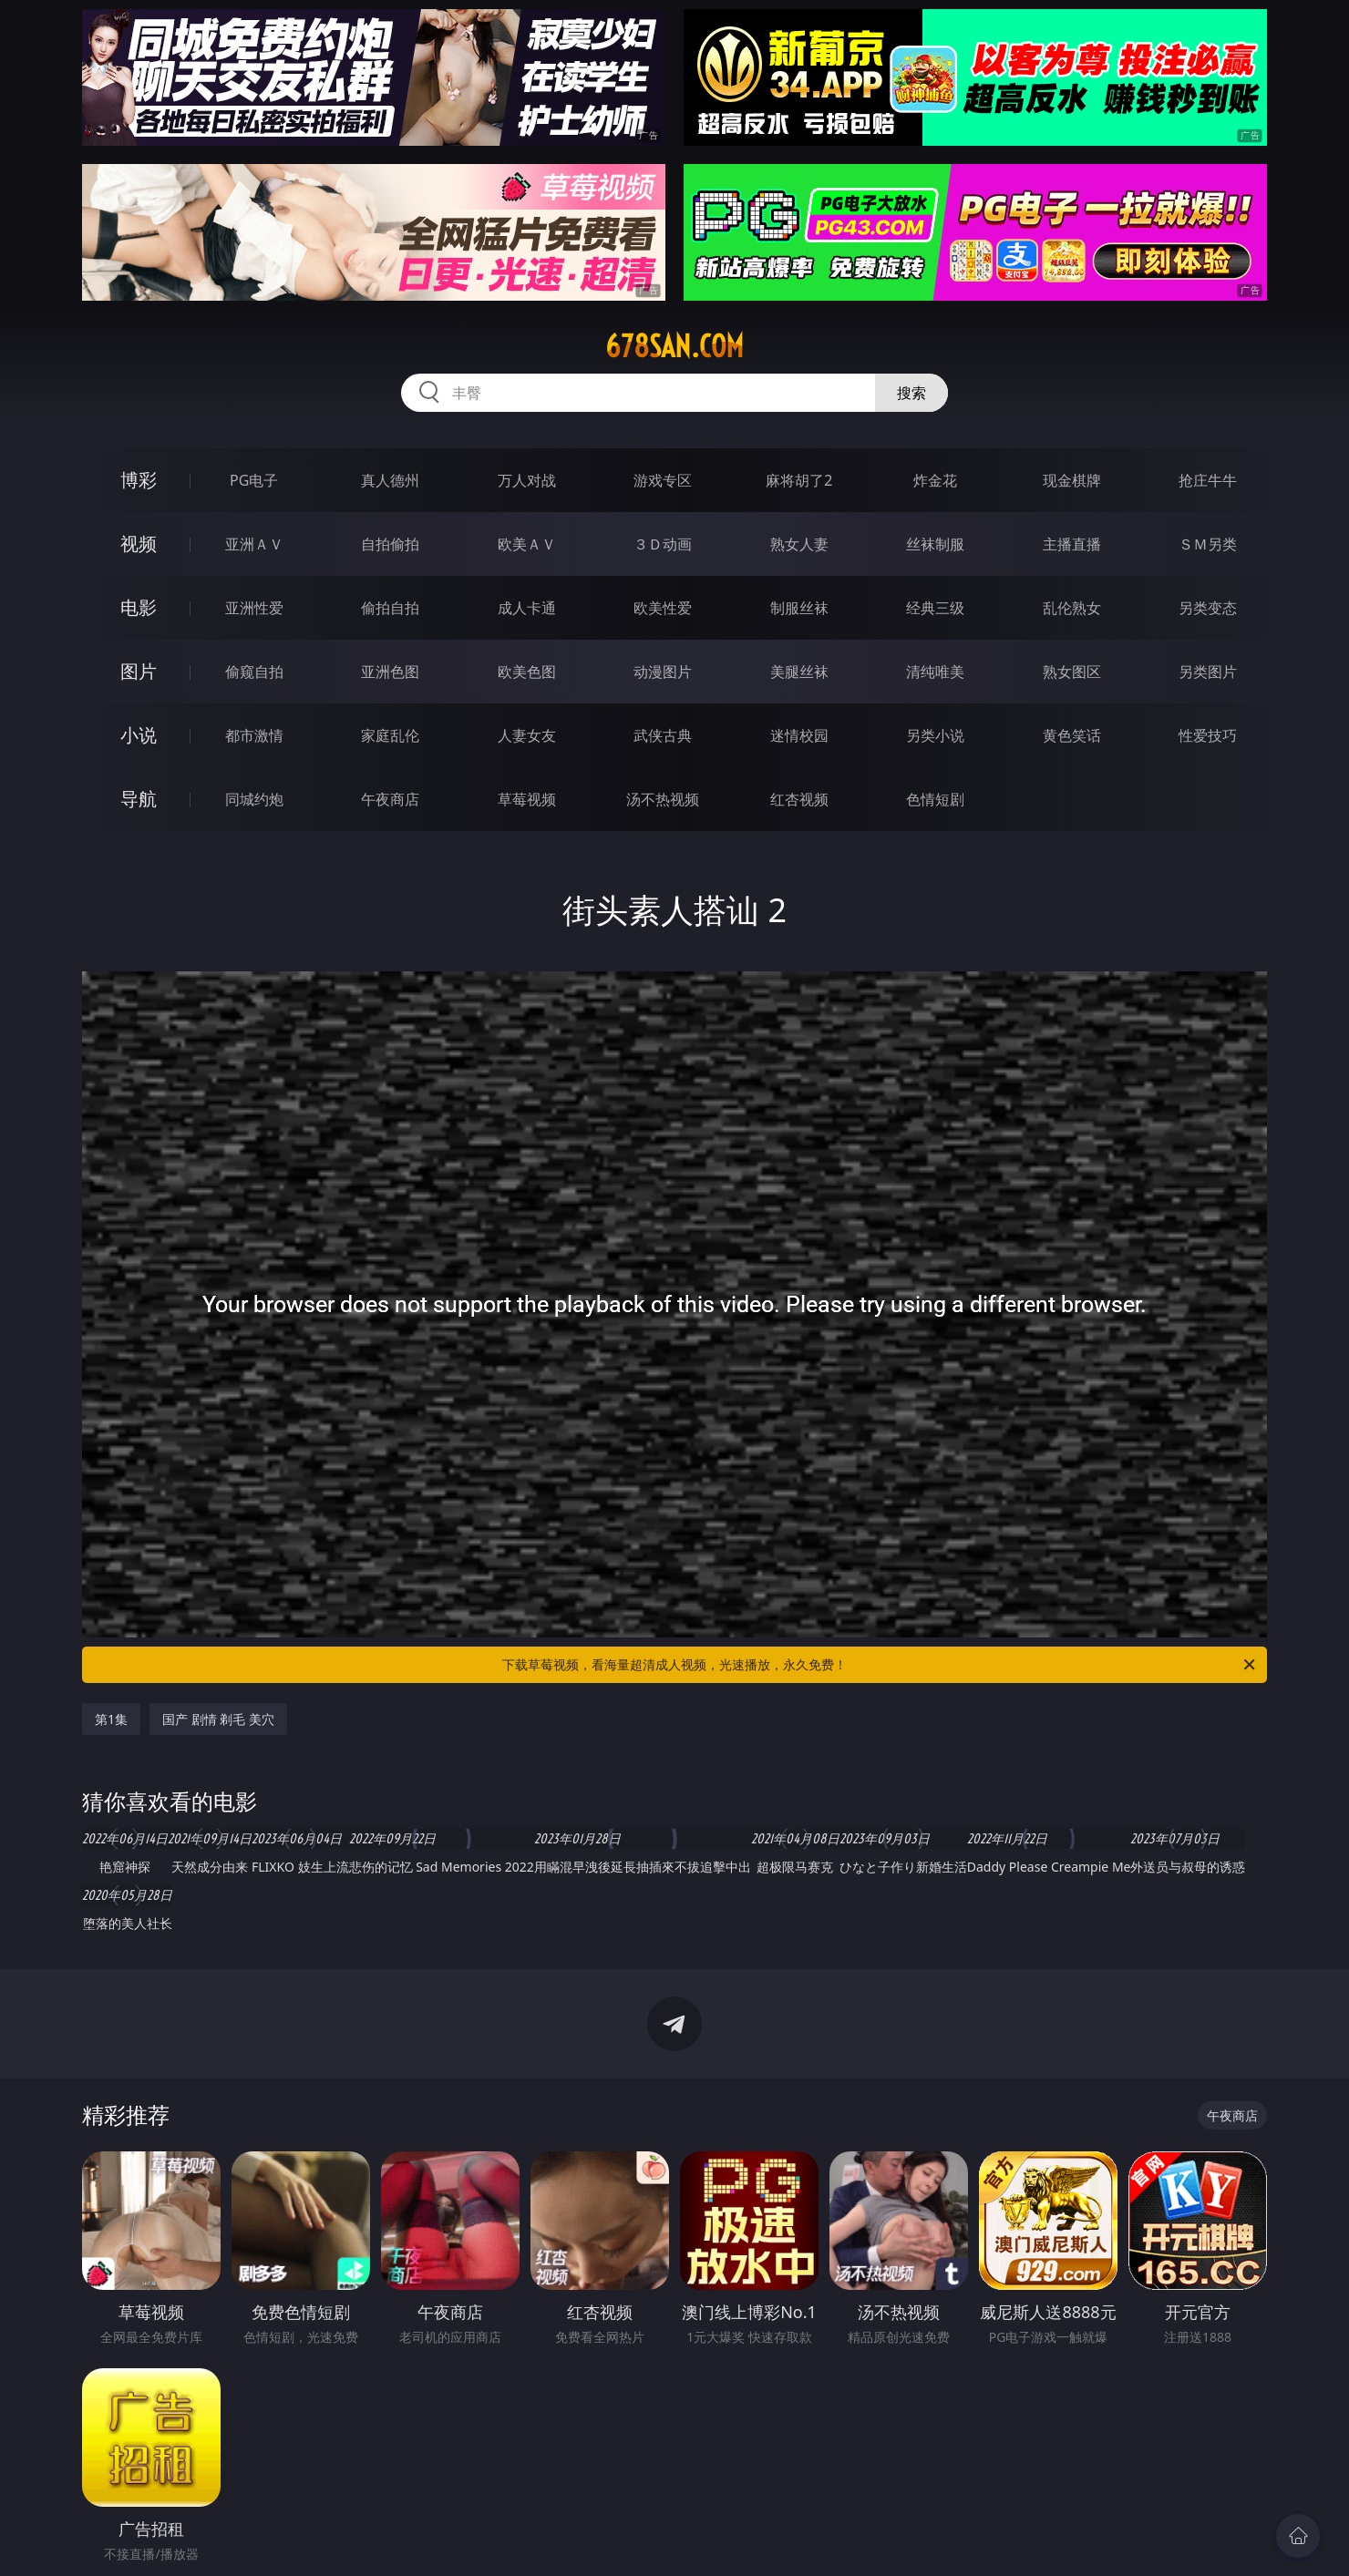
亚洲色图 (390, 672)
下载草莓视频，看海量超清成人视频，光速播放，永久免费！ (880, 1665)
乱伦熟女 (1072, 608)
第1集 (111, 1719)
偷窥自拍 (254, 672)
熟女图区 (1072, 672)
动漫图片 (662, 672)
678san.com (674, 346)
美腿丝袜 (799, 672)
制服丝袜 (799, 608)
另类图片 (1208, 672)
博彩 (138, 479)
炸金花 (935, 480)
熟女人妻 (799, 544)
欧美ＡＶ (527, 544)
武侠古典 (662, 735)
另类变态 (1208, 608)
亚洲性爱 (254, 608)
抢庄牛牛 (1208, 480)
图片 (138, 671)
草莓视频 (527, 799)
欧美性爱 (662, 608)
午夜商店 (390, 799)
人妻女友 (527, 735)
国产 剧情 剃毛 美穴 (218, 1719)
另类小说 (935, 735)
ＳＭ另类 (1208, 544)
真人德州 (390, 480)
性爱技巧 (1208, 735)
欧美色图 (527, 672)
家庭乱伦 (390, 735)
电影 (138, 607)
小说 (138, 735)
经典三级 (935, 608)
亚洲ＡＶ (254, 544)
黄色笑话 (1072, 735)
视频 (138, 543)
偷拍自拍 (390, 608)
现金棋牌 (1072, 480)
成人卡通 (527, 608)
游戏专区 (662, 480)
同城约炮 (254, 799)
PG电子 (254, 480)
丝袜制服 (935, 544)
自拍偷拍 (390, 544)
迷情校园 (799, 735)
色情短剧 (935, 799)
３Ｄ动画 (662, 544)
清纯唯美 (935, 672)
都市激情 (254, 735)
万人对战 (527, 480)
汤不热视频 (662, 799)
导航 (138, 798)
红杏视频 (799, 799)
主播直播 (1072, 544)
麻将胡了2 (799, 480)
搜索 (911, 393)
